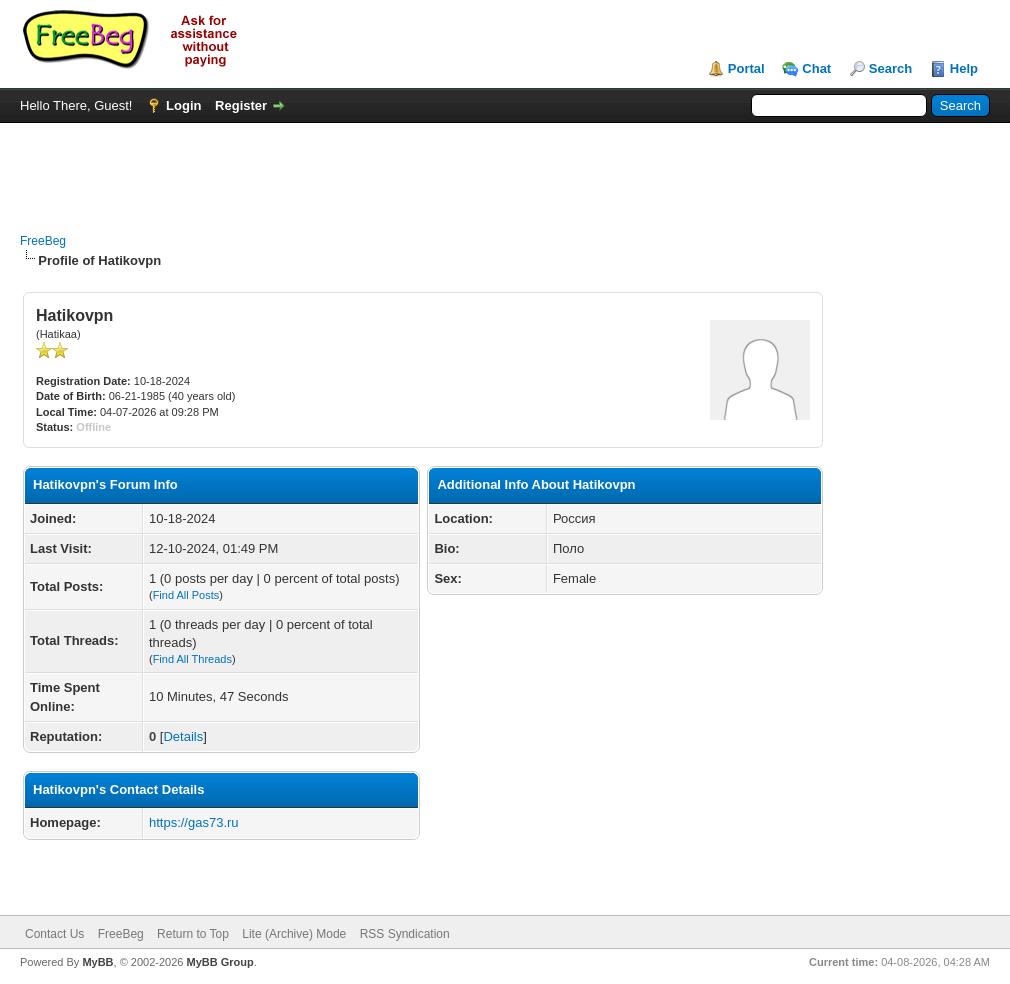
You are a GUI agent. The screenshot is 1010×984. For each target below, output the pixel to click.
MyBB (97, 962)
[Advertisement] (505, 168)
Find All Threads (192, 659)
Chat (816, 68)
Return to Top (193, 934)
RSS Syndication (405, 934)
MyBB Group (219, 962)
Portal (746, 68)
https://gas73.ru (194, 822)
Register (241, 105)
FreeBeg (43, 241)
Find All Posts (186, 595)
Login (183, 105)
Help (964, 68)
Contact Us (54, 934)
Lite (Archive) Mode (294, 934)
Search (890, 68)
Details (183, 736)
